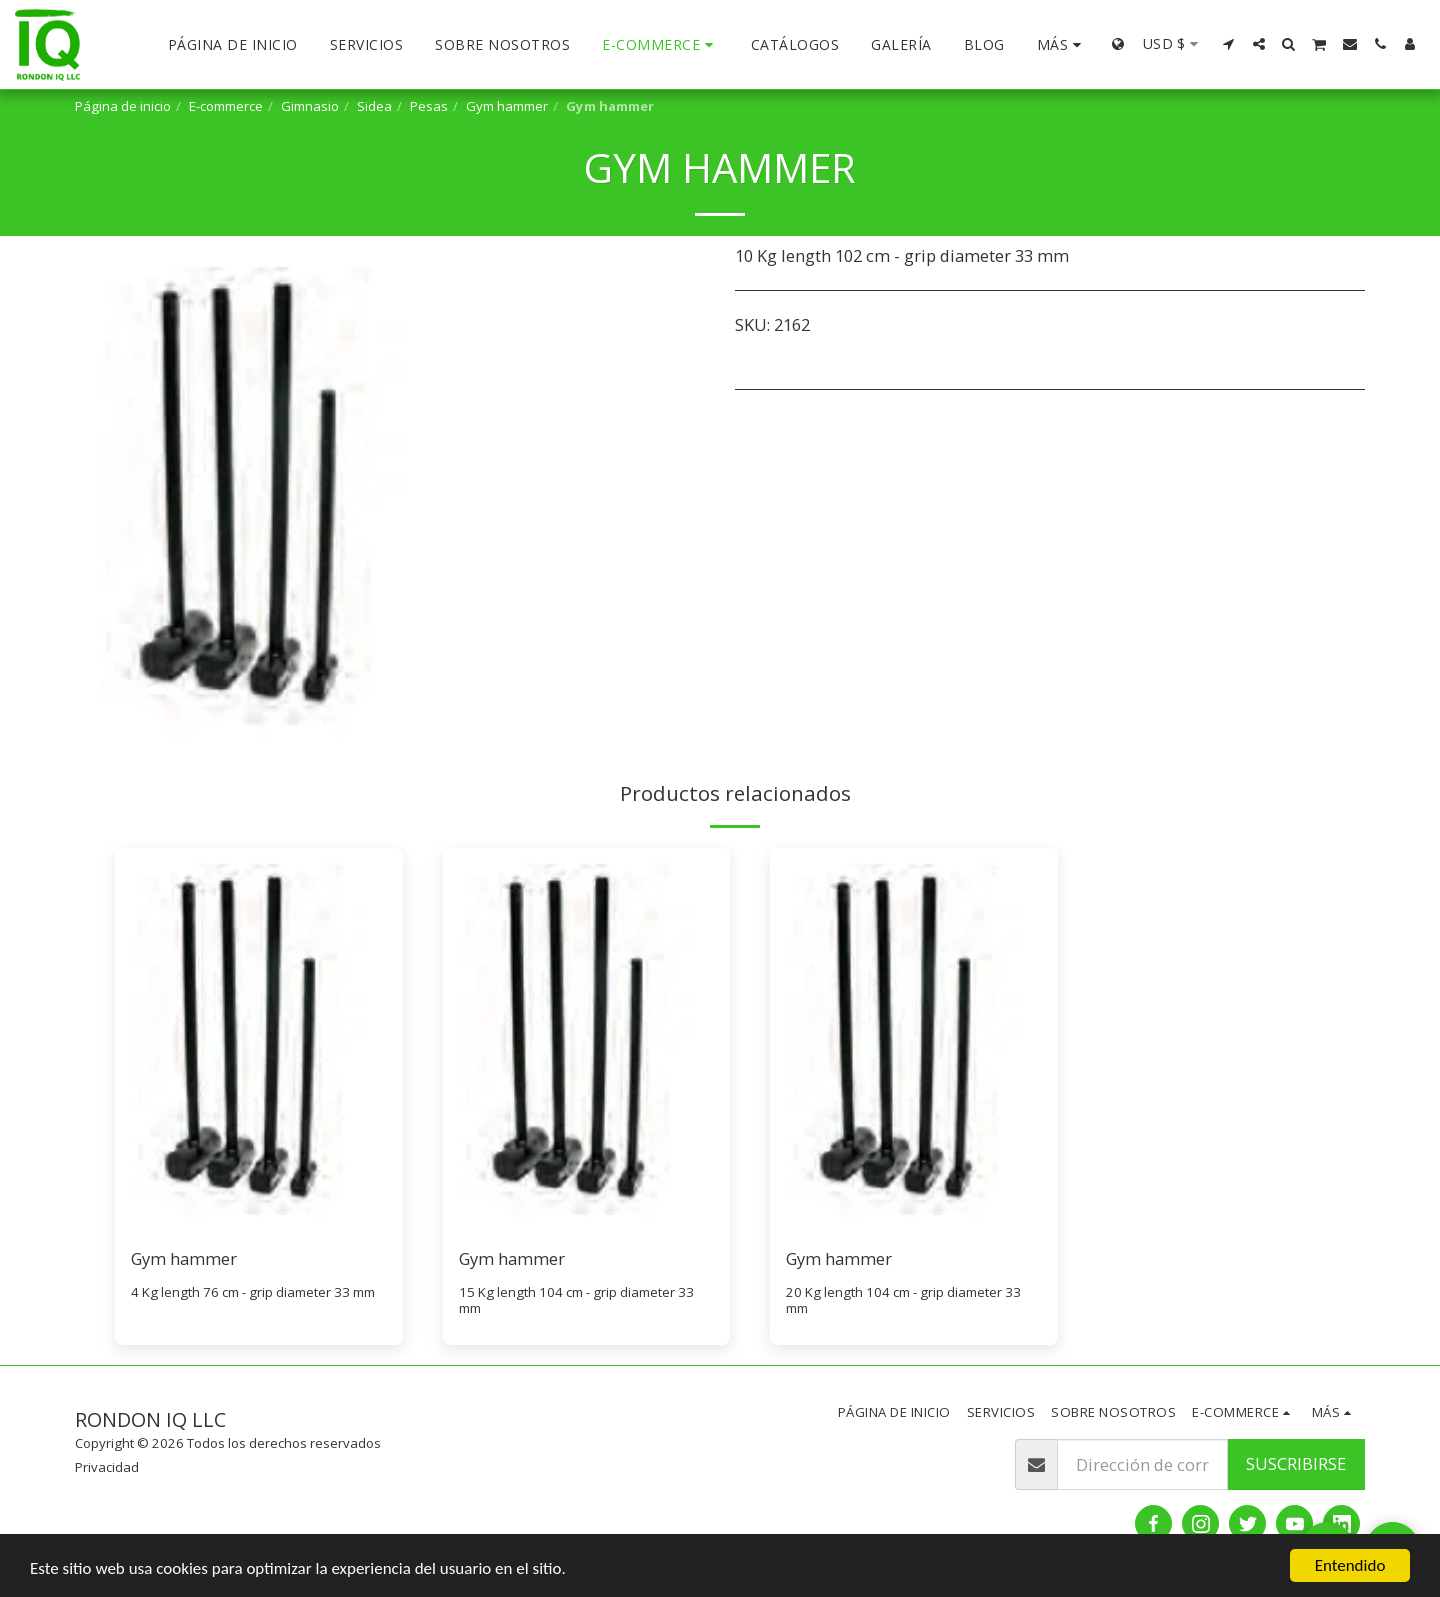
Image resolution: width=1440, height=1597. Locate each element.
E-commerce (226, 106)
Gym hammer (507, 106)
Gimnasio (310, 106)
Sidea (374, 106)
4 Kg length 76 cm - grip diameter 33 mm (253, 1292)
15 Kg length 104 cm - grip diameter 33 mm (576, 1300)
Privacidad (107, 1467)
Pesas (429, 106)
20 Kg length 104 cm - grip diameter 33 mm (903, 1300)
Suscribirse (1296, 1463)
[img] (259, 1039)
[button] (1229, 44)
